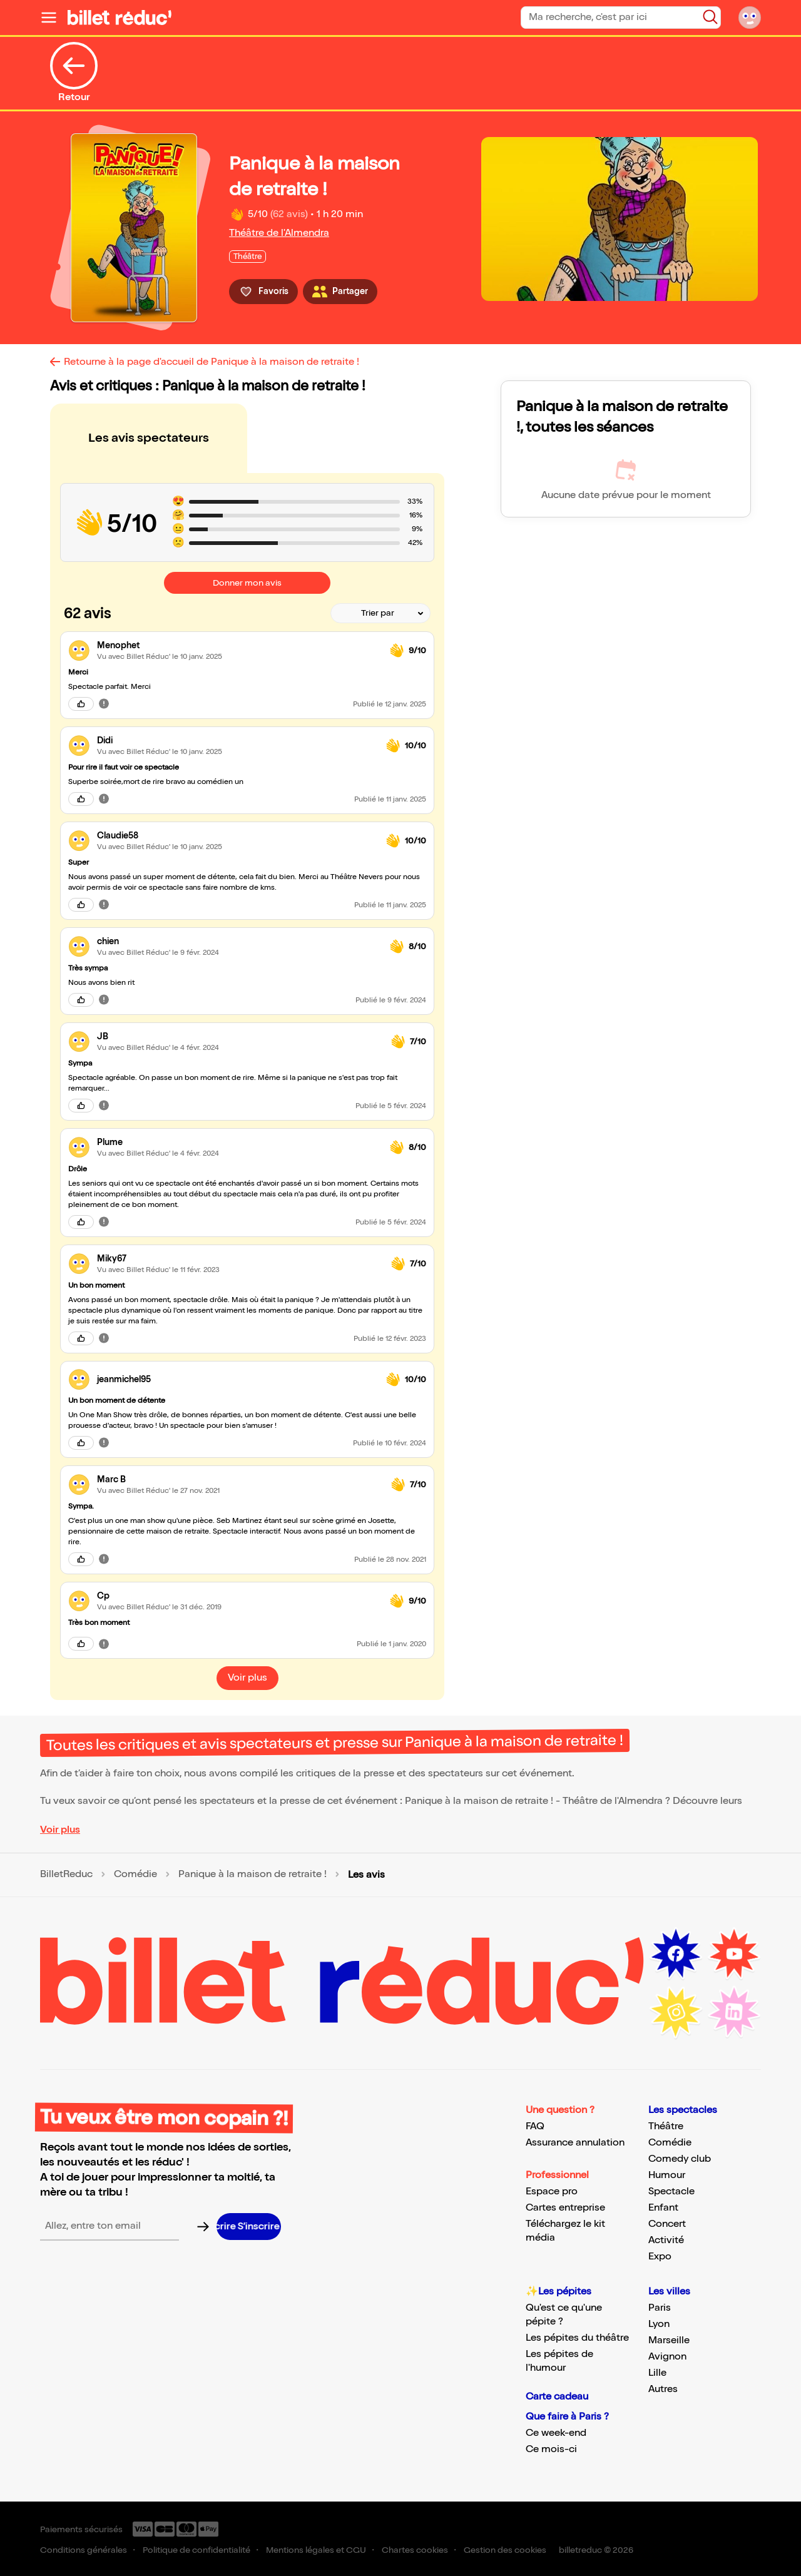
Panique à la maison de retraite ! (252, 1875)
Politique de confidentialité (196, 2550)
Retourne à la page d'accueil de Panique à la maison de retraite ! (211, 362)
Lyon (659, 2324)
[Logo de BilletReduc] (119, 17)
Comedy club (679, 2159)
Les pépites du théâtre (577, 2338)
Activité (666, 2240)
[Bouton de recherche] (710, 16)
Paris (659, 2308)
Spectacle (671, 2191)
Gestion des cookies (505, 2550)
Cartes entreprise (565, 2208)
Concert (667, 2224)
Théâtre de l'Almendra (279, 233)
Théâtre (665, 2126)
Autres (663, 2389)
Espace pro (552, 2191)
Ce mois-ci (551, 2449)
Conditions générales (83, 2550)
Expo (659, 2257)
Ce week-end (556, 2433)
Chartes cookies (415, 2550)
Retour (74, 72)
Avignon (667, 2357)
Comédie (135, 1875)
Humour (666, 2175)
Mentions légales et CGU (316, 2550)
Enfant (663, 2208)
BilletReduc (66, 1875)
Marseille (669, 2340)
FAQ (535, 2126)
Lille (657, 2373)
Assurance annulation (575, 2143)
